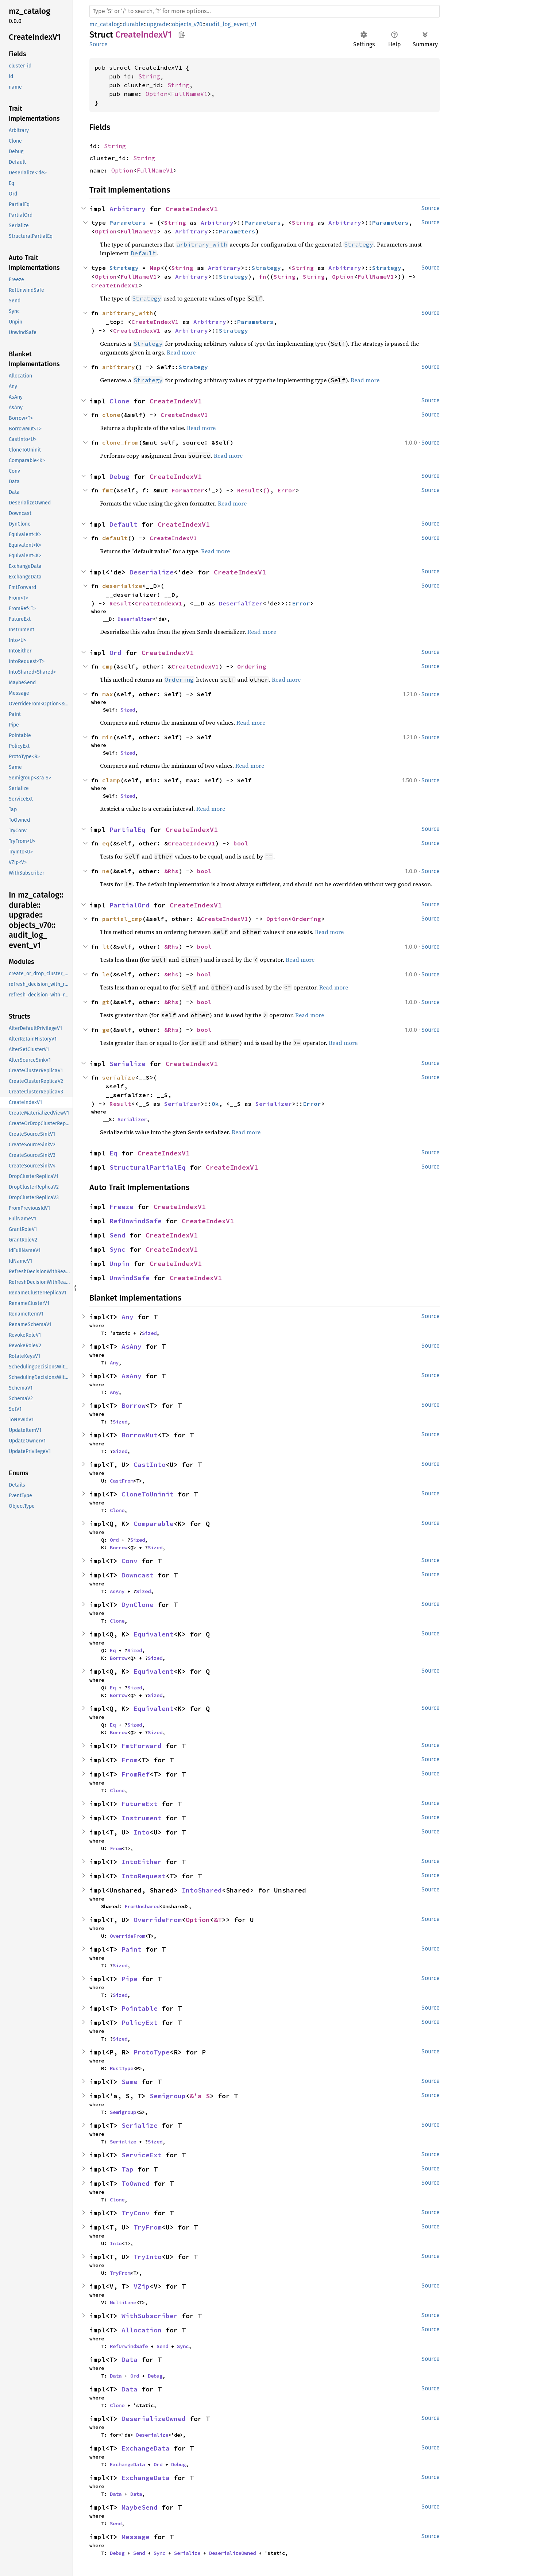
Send (117, 1235)
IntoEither (142, 1862)
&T (218, 1919)
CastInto (150, 1464)
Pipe (130, 1979)
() (266, 490)
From (130, 1760)
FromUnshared (141, 1906)
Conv (130, 1561)
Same (130, 2081)
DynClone (138, 1604)
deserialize (122, 585)
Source (98, 44)
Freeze (121, 1206)
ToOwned (136, 2183)
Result (248, 490)
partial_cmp (122, 918)
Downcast (138, 1575)
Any (128, 1317)
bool (241, 843)
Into (142, 1832)
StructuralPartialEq (147, 1167)
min (107, 737)
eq (105, 843)
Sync (117, 1249)
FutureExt (140, 1804)
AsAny (132, 1346)
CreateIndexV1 (192, 209)
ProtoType (152, 2052)
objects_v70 (187, 24)
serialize (118, 1077)
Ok (215, 1103)
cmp (107, 666)
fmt (107, 490)
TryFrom (148, 2227)
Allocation (142, 2330)
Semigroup (168, 2096)
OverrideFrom (158, 1919)
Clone (119, 401)
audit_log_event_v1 (230, 24)
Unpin (119, 1263)
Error (286, 490)
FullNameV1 (189, 93)
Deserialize (152, 572)
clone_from (120, 442)
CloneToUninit (148, 1494)
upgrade (158, 24)
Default (123, 524)
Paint (132, 1949)
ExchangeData (146, 2448)
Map (155, 267)
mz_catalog (104, 24)
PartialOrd (129, 905)
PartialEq (127, 829)
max (107, 694)
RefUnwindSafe (135, 1221)
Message (136, 2537)
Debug (119, 476)
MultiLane (123, 2302)
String (149, 76)
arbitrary (118, 367)
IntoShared (202, 1890)
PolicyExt (140, 2022)
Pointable (140, 2008)
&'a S (200, 2096)
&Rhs (171, 871)
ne (105, 871)
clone (111, 414)
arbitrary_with (127, 313)
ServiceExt (142, 2155)
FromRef (136, 1774)
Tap (128, 2169)
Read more (181, 352)
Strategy (124, 267)
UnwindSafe (129, 1278)
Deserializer (241, 603)
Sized (127, 709)
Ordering (251, 666)
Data (130, 2359)
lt (105, 946)
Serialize (127, 1064)
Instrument (142, 1818)
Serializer (182, 1103)
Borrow (134, 1405)
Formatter (187, 490)
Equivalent (154, 1634)
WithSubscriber (150, 2316)
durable (133, 24)
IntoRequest (144, 1876)
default (115, 538)
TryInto (148, 2256)
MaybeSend (140, 2507)
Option (156, 93)
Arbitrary (127, 209)
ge (105, 1029)
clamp (111, 780)
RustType (121, 2068)
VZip (142, 2286)
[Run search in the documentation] (264, 11)
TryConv (136, 2213)
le (105, 974)
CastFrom (121, 1480)
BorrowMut (140, 1435)
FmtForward (142, 1746)
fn (262, 276)
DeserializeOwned (154, 2418)
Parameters (127, 222)
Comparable (154, 1523)
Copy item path (182, 34)
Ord (115, 652)
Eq (113, 1153)
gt (105, 1002)
